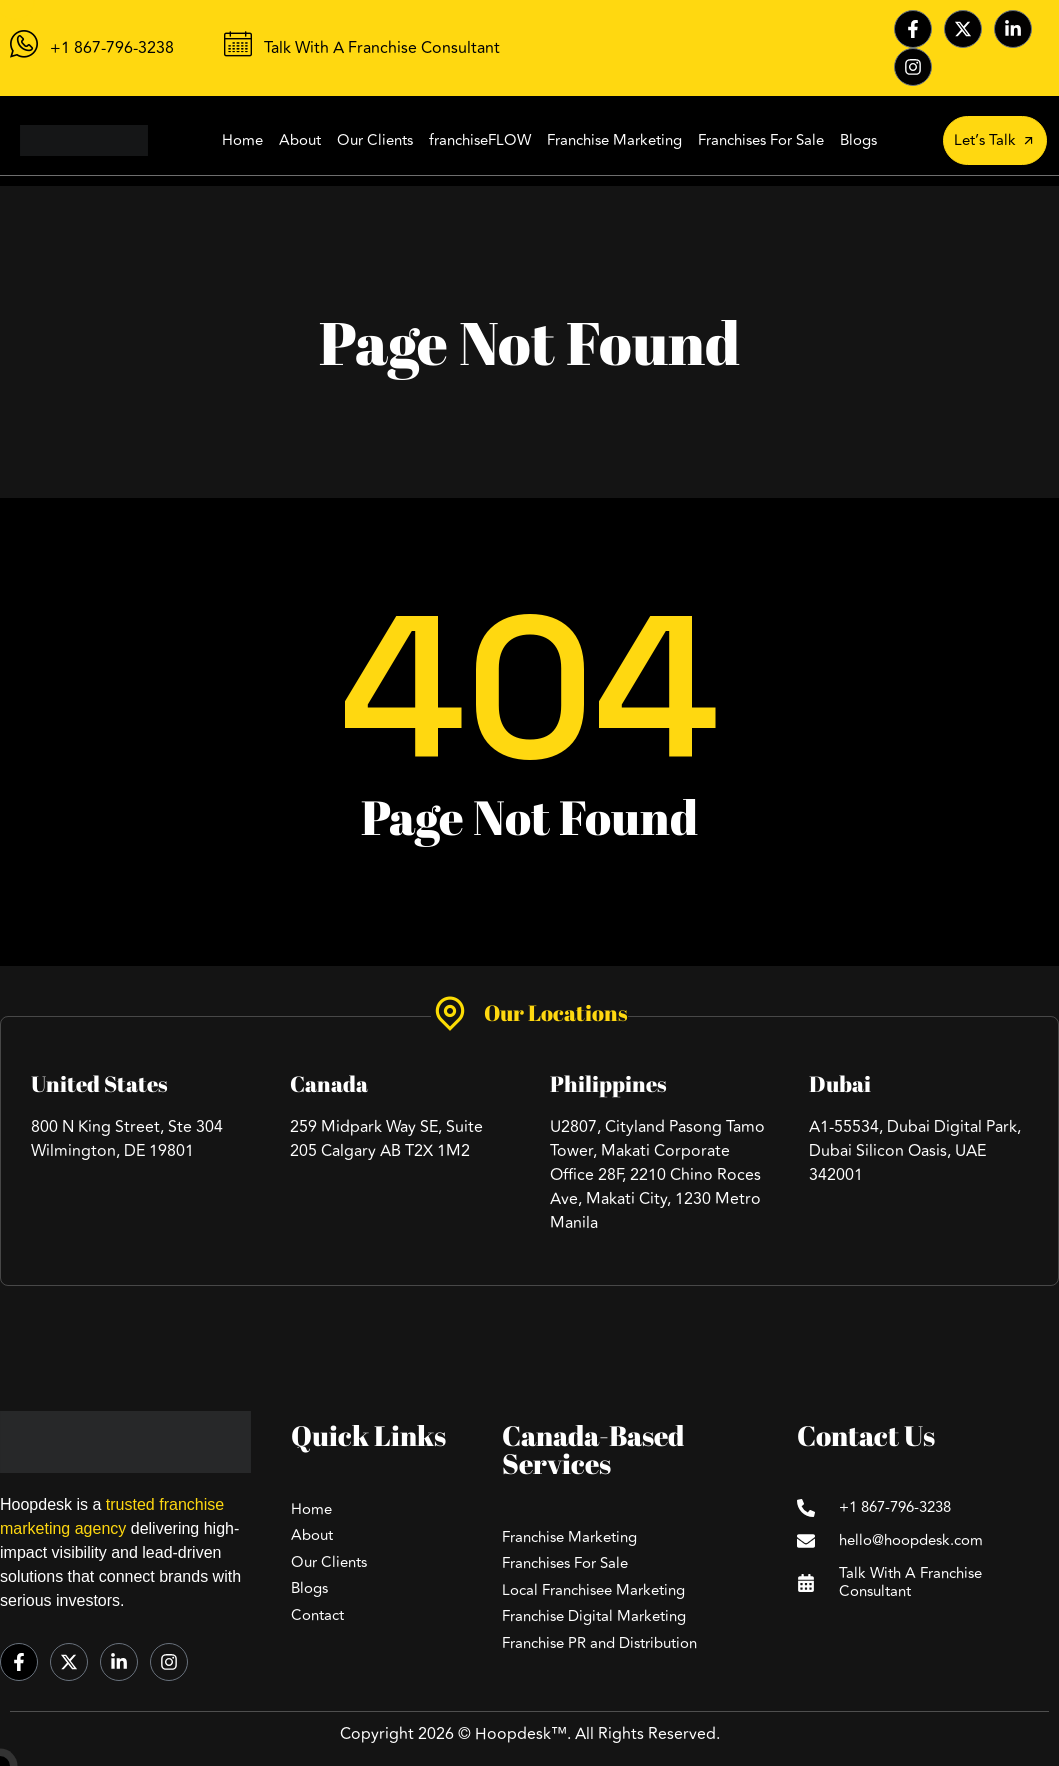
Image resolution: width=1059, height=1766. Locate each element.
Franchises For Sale (761, 140)
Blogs (858, 140)
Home (242, 140)
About (300, 140)
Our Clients (375, 140)
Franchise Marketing (614, 140)
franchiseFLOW (480, 140)
